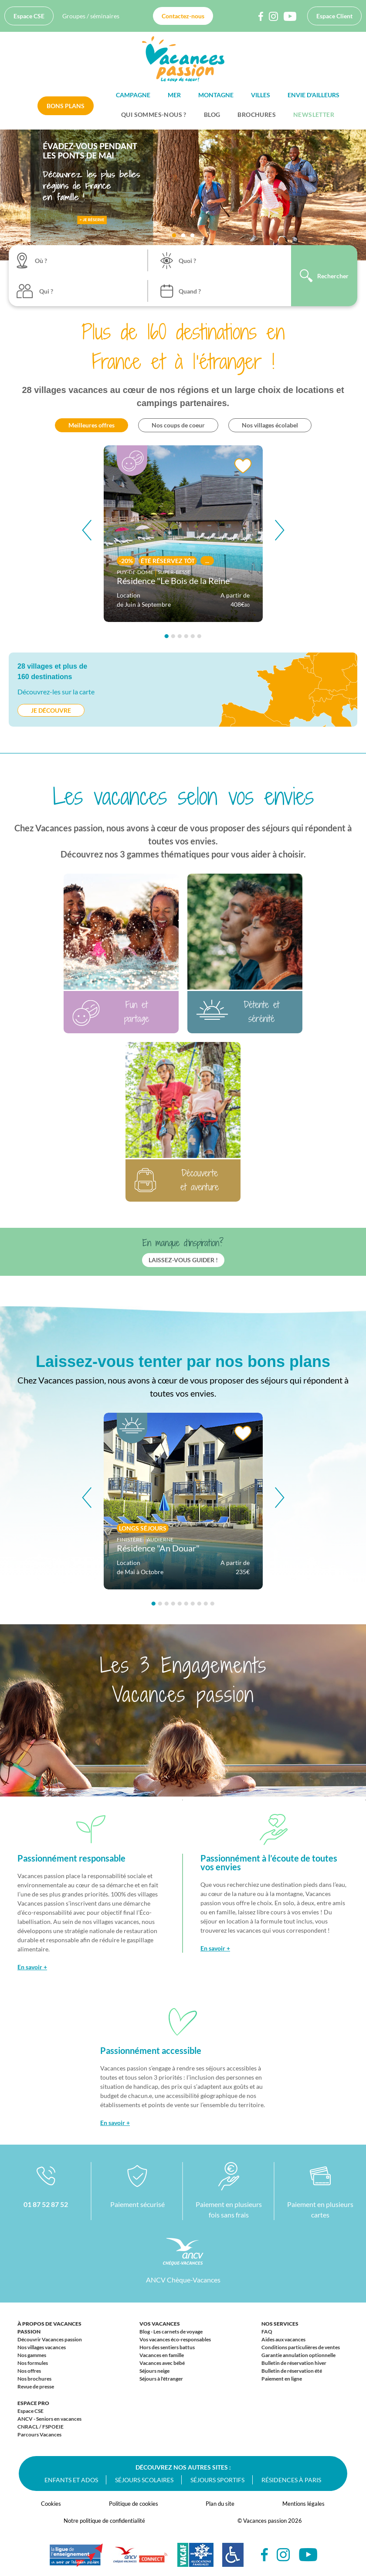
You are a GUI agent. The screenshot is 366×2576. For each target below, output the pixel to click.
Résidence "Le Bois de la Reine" (175, 580)
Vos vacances (159, 2323)
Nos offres (29, 2371)
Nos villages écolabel (270, 425)
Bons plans (66, 105)
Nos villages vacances (41, 2347)
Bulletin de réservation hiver (293, 2363)
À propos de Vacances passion (49, 2327)
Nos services (279, 2323)
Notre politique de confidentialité (104, 2520)
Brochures (256, 114)
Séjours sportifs (217, 2480)
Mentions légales (303, 2503)
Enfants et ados (71, 2480)
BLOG (212, 114)
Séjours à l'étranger (161, 2378)
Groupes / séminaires (90, 16)
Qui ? (46, 291)
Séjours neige (154, 2371)
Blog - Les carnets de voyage (171, 2331)
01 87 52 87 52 (46, 2204)
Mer (174, 95)
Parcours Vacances (39, 2434)
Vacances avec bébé (162, 2363)
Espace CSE (29, 16)
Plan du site (220, 2503)
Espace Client (334, 16)
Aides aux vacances (283, 2339)
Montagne (216, 95)
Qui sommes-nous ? (153, 114)
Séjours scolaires (144, 2480)
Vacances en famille (161, 2355)
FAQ (266, 2331)
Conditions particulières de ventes (300, 2347)
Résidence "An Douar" (158, 1548)
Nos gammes (31, 2355)
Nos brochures (34, 2378)
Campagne (133, 95)
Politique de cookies (133, 2503)
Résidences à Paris (291, 2480)
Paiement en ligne (281, 2378)
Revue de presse (35, 2386)
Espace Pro (33, 2403)
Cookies (51, 2503)
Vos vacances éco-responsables (175, 2339)
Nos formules (32, 2363)
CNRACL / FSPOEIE (40, 2426)
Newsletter (313, 114)
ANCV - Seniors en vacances (49, 2418)
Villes (260, 95)
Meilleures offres (91, 425)
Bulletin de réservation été (291, 2371)
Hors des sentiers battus (167, 2347)
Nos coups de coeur (178, 425)
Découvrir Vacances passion (49, 2339)
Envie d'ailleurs (313, 95)
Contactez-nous (183, 16)
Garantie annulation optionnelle (298, 2355)
